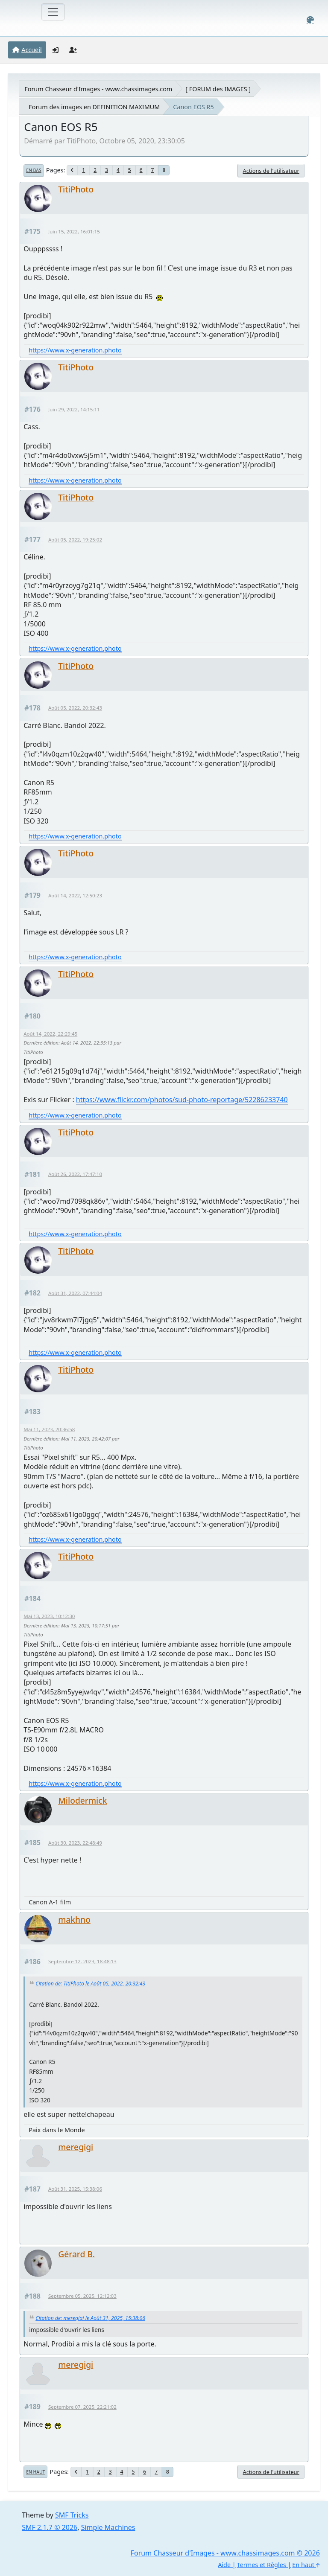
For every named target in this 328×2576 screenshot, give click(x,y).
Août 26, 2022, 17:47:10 (75, 1174)
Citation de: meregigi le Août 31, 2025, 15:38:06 (90, 2318)
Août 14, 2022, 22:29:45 (50, 1033)
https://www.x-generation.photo (75, 350)
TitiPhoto (76, 189)
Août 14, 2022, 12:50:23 (75, 895)
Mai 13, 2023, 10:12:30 (49, 1616)
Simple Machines (108, 2527)
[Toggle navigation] (53, 11)
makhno (74, 1919)
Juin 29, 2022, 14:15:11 (74, 409)
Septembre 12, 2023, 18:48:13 (82, 1961)
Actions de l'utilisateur (271, 171)
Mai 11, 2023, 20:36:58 (49, 1429)
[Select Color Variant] (310, 19)
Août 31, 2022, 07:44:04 (75, 1293)
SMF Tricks (71, 2515)
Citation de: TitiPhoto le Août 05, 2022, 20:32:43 (90, 1983)
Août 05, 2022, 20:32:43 (75, 707)
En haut (35, 2472)
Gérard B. (76, 2254)
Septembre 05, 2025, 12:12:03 (82, 2296)
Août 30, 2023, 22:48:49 (75, 1843)
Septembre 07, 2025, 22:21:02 (82, 2407)
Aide (224, 2565)
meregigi (75, 2147)
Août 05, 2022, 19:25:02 (75, 539)
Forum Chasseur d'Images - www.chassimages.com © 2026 (225, 2553)
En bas (33, 170)
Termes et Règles (261, 2565)
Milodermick (82, 1800)
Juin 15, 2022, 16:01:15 (74, 231)
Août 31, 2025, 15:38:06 (75, 2189)
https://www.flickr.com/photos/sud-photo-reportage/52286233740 (182, 1099)
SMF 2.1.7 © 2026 (49, 2527)
